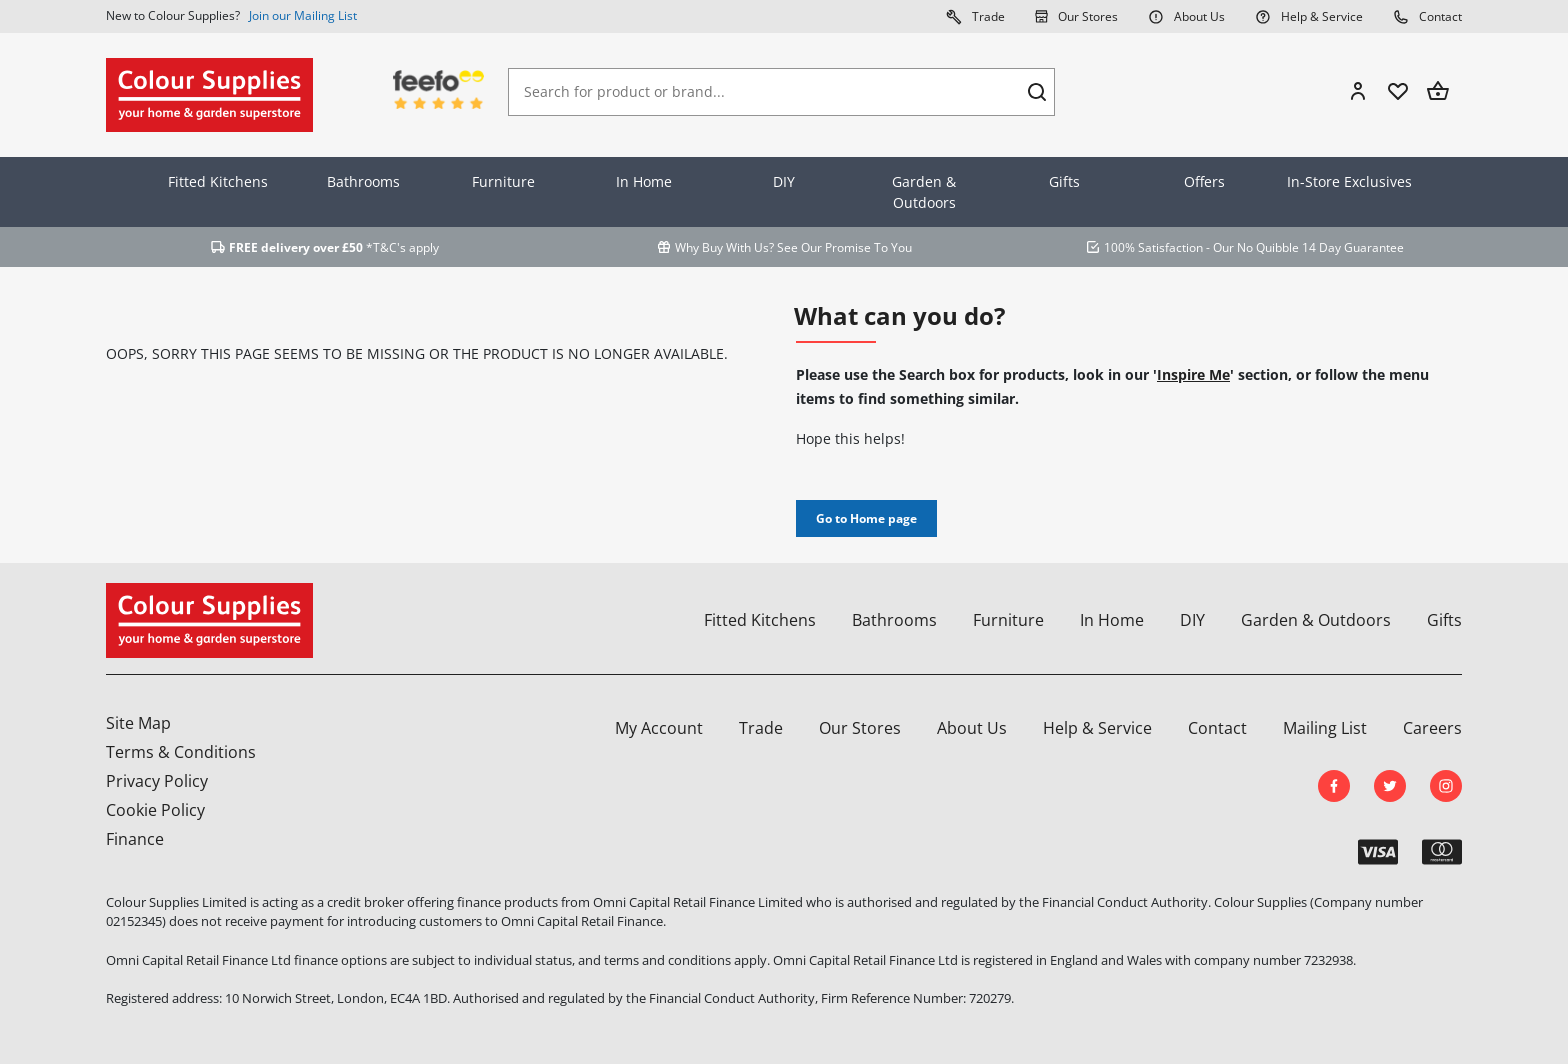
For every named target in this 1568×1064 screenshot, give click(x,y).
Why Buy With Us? (724, 247)
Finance (135, 839)
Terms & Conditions (181, 752)
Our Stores (1076, 16)
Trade (975, 16)
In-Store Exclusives (1349, 181)
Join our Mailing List (303, 15)
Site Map (138, 723)
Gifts (1064, 181)
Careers (1432, 728)
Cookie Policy (155, 810)
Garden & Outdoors (924, 192)
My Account (659, 728)
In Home (644, 181)
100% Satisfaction (1153, 247)
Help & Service (1309, 16)
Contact (1427, 16)
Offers (1204, 181)
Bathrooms (363, 181)
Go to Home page (866, 518)
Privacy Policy (157, 781)
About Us (1186, 16)
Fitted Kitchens (218, 181)
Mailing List (1325, 728)
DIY (784, 181)
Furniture (503, 181)
